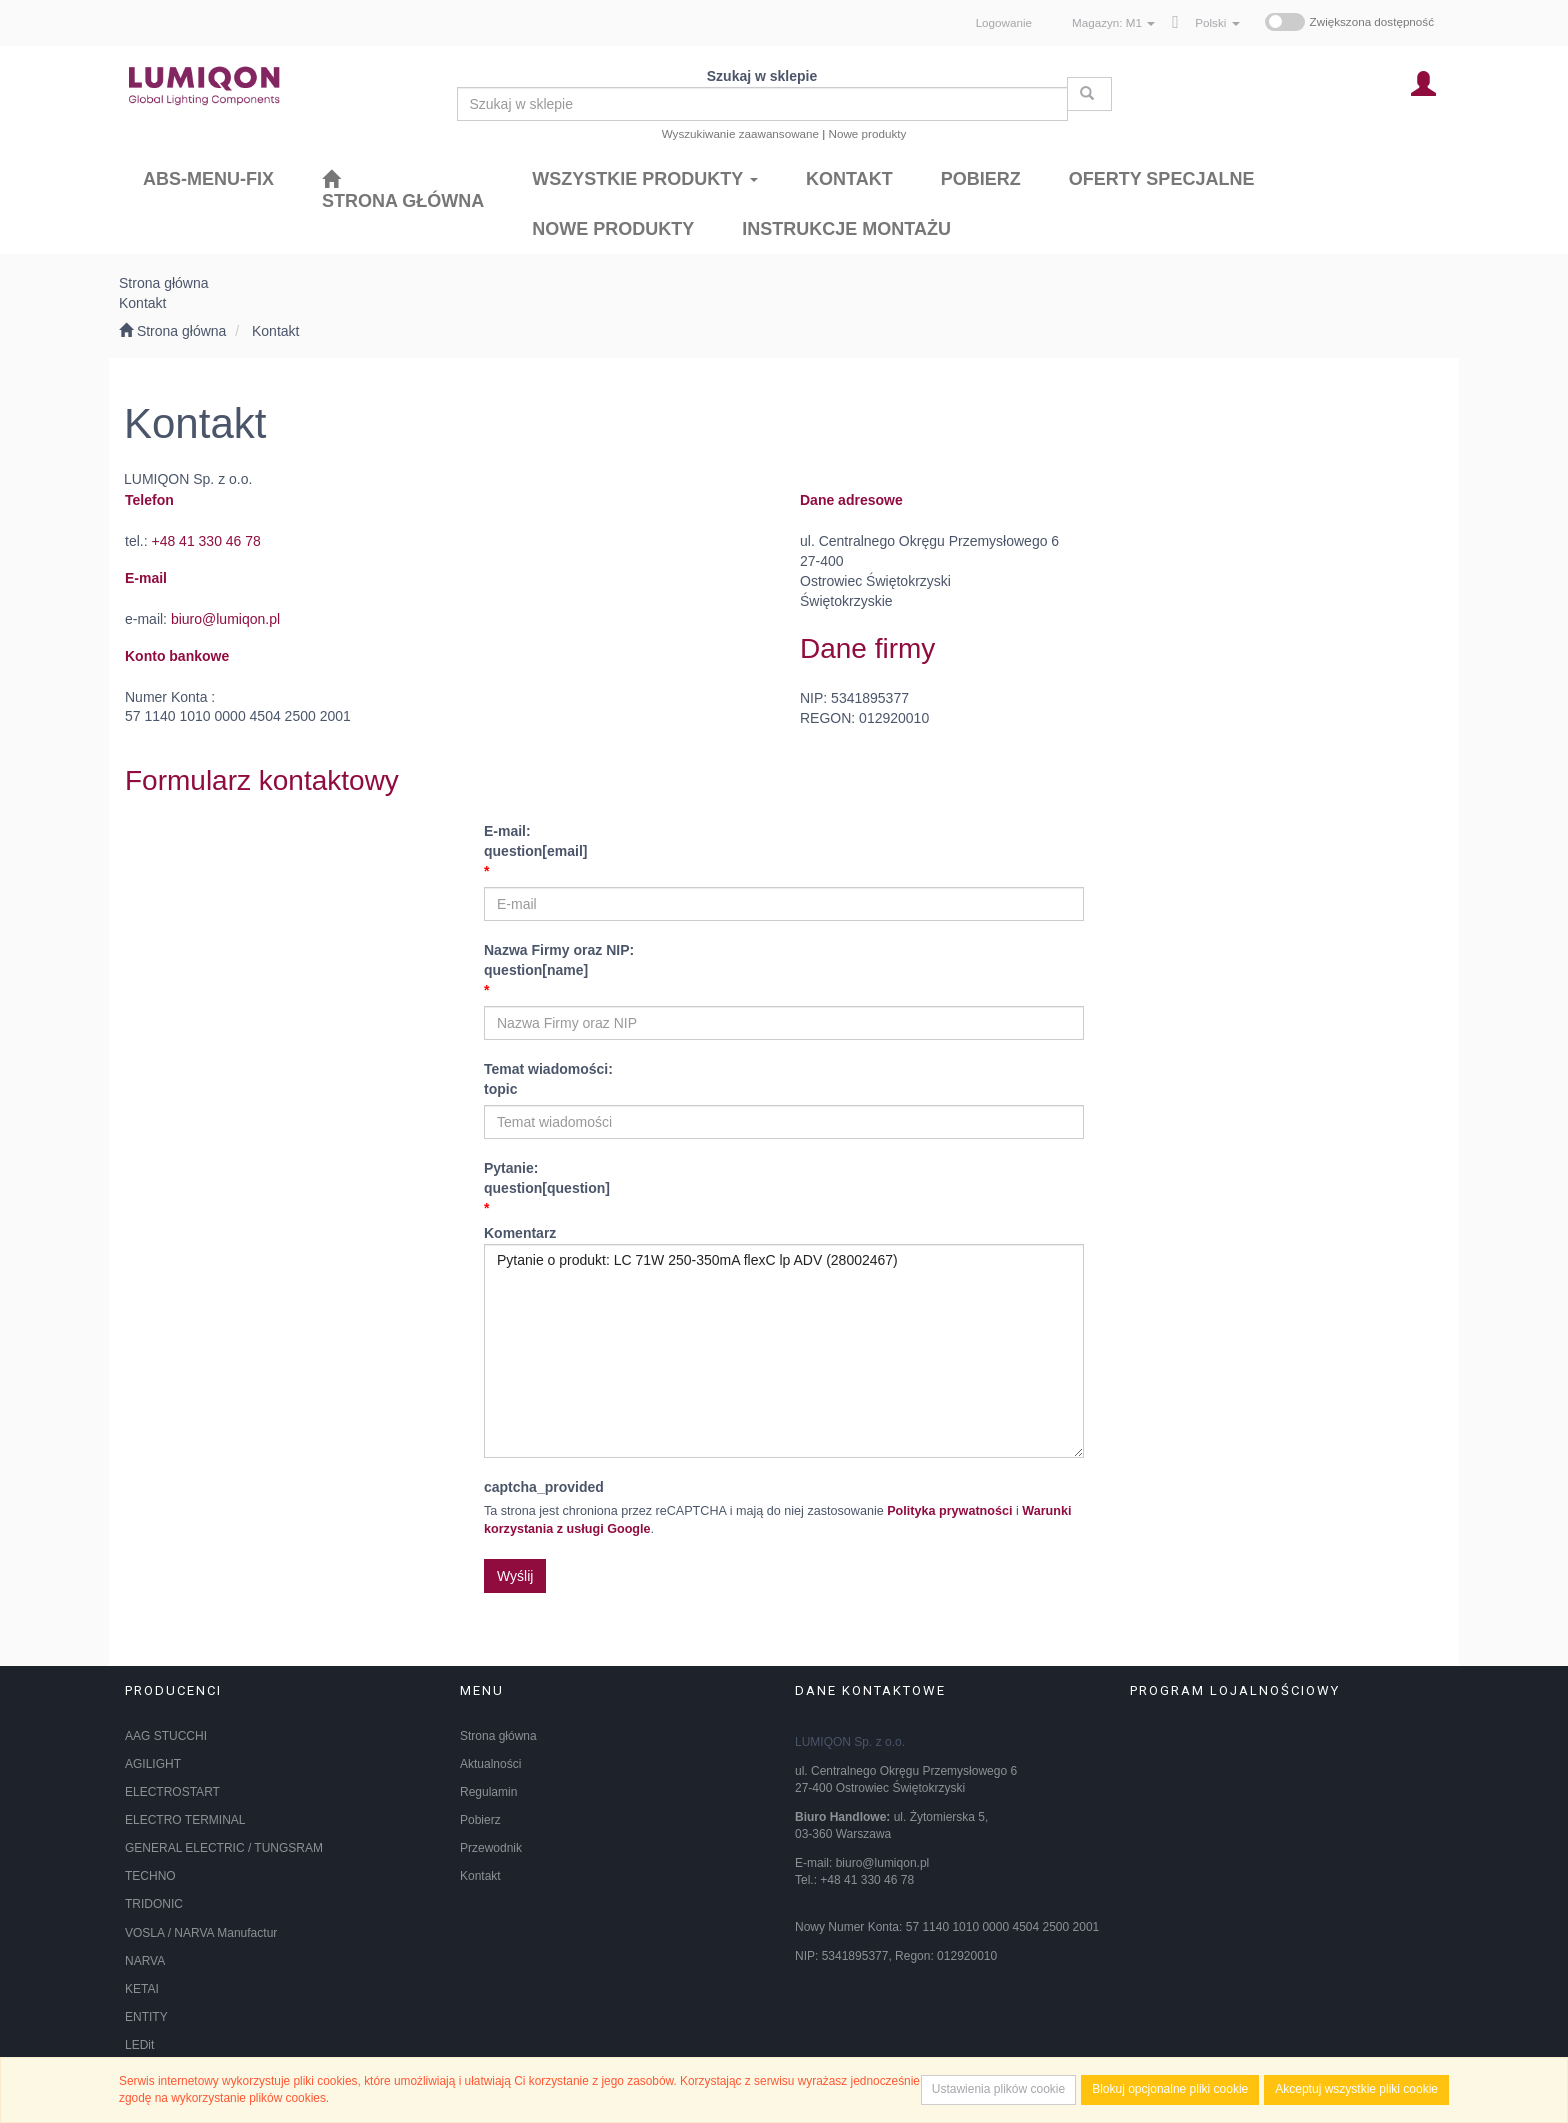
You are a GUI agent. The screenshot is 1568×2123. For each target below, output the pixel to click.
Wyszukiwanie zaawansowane (740, 133)
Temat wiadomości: (784, 1080)
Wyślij (515, 1576)
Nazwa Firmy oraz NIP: (784, 961)
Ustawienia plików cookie (998, 2089)
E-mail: (784, 842)
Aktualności (490, 1764)
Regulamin (488, 1792)
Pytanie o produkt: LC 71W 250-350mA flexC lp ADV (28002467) (784, 1351)
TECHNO (150, 1876)
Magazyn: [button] (1113, 22)
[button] (1217, 23)
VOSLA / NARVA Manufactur (201, 1933)
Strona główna (498, 1736)
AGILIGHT (153, 1764)
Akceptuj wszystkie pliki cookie (1356, 2089)
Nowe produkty (868, 133)
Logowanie (1004, 22)
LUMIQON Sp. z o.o (848, 1742)
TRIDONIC (154, 1904)
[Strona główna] (403, 190)
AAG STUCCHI (166, 1736)
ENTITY (146, 2017)
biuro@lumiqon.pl (225, 619)
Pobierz (480, 1820)
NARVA (145, 1961)
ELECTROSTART (172, 1792)
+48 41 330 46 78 (205, 541)
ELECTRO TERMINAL (185, 1820)
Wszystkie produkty (645, 179)
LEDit (139, 2045)
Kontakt (275, 331)
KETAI (142, 1989)
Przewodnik (491, 1848)
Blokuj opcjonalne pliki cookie (1170, 2089)
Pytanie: (784, 1179)
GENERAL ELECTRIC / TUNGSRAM (224, 1848)
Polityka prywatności (949, 1511)
